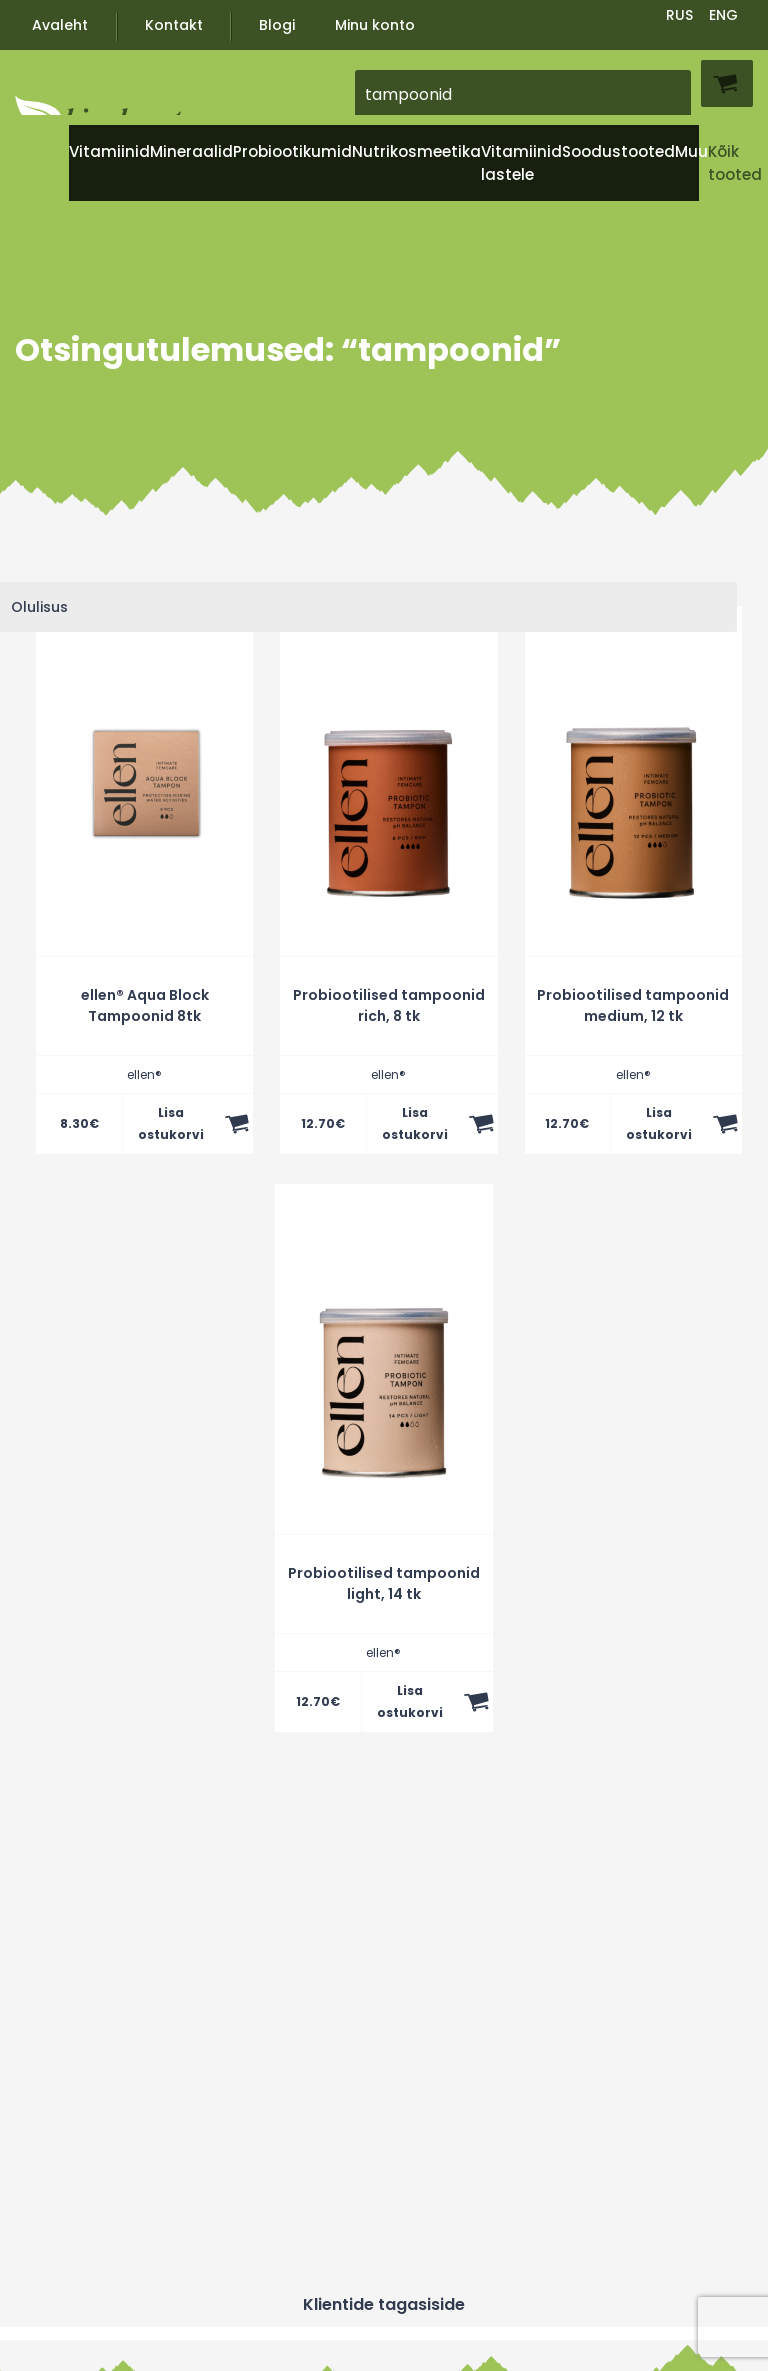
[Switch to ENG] (724, 13)
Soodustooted (618, 151)
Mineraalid (191, 151)
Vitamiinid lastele (521, 163)
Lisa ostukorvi (171, 1123)
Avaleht (60, 25)
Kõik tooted (735, 163)
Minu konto (375, 25)
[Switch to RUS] (680, 13)
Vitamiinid (109, 151)
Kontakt (174, 25)
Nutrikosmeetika (416, 151)
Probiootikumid (292, 151)
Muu (691, 151)
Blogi (277, 25)
